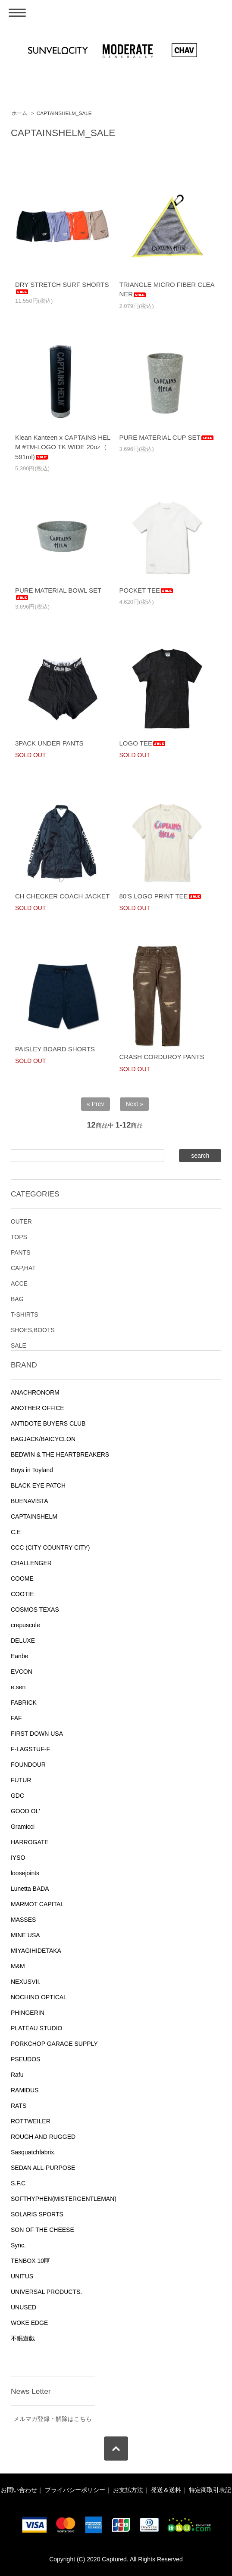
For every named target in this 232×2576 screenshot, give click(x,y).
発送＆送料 (166, 2489)
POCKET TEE (146, 590)
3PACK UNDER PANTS (49, 743)
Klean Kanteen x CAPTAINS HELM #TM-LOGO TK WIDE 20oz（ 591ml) (63, 447)
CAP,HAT (23, 1268)
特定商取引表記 (210, 2489)
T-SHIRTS (24, 1314)
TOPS (19, 1237)
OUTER (21, 1221)
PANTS (21, 1252)
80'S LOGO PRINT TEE (160, 896)
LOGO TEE (142, 743)
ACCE (19, 1283)
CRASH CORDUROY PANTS (161, 1056)
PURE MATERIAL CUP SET (166, 437)
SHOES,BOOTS (33, 1330)
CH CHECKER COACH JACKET (62, 896)
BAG (17, 1299)
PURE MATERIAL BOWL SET (58, 593)
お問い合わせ (19, 2489)
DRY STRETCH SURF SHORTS (62, 288)
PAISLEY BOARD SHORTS (55, 1049)
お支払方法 (128, 2489)
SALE (18, 1345)
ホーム (19, 113)
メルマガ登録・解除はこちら (52, 2418)
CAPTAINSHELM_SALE (64, 113)
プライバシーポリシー (75, 2489)
